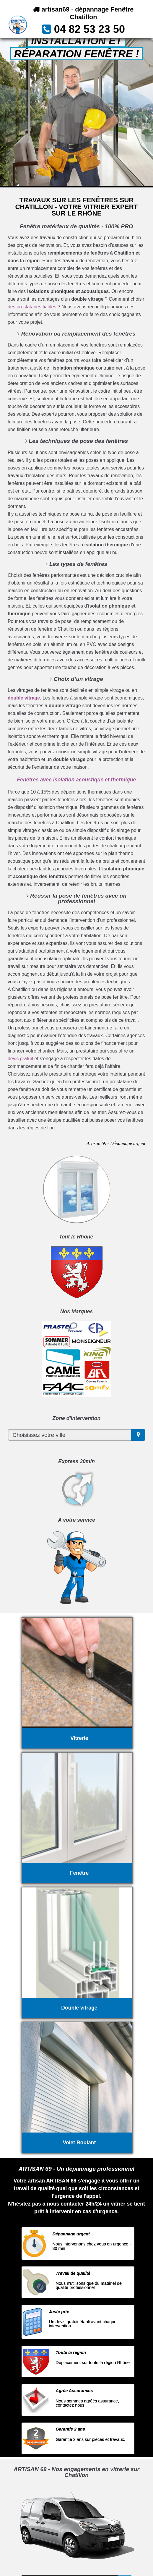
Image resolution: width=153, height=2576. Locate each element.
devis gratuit (20, 1058)
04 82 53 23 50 (89, 29)
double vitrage (24, 697)
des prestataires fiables (32, 306)
